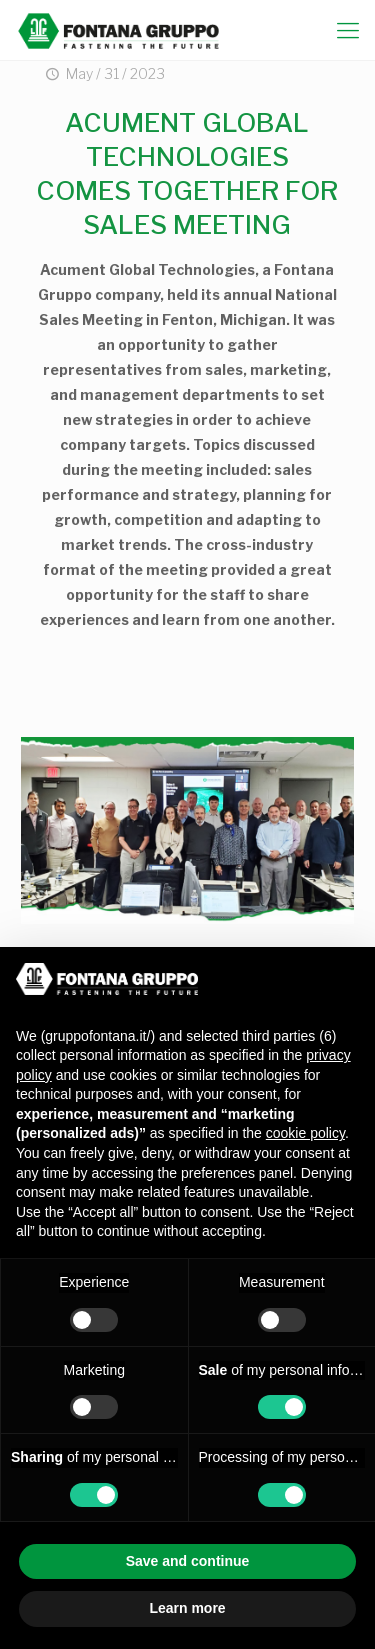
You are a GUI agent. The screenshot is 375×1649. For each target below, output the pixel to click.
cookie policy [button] (305, 1133)
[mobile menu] (348, 30)
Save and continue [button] (188, 1561)
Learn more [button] (187, 1608)
